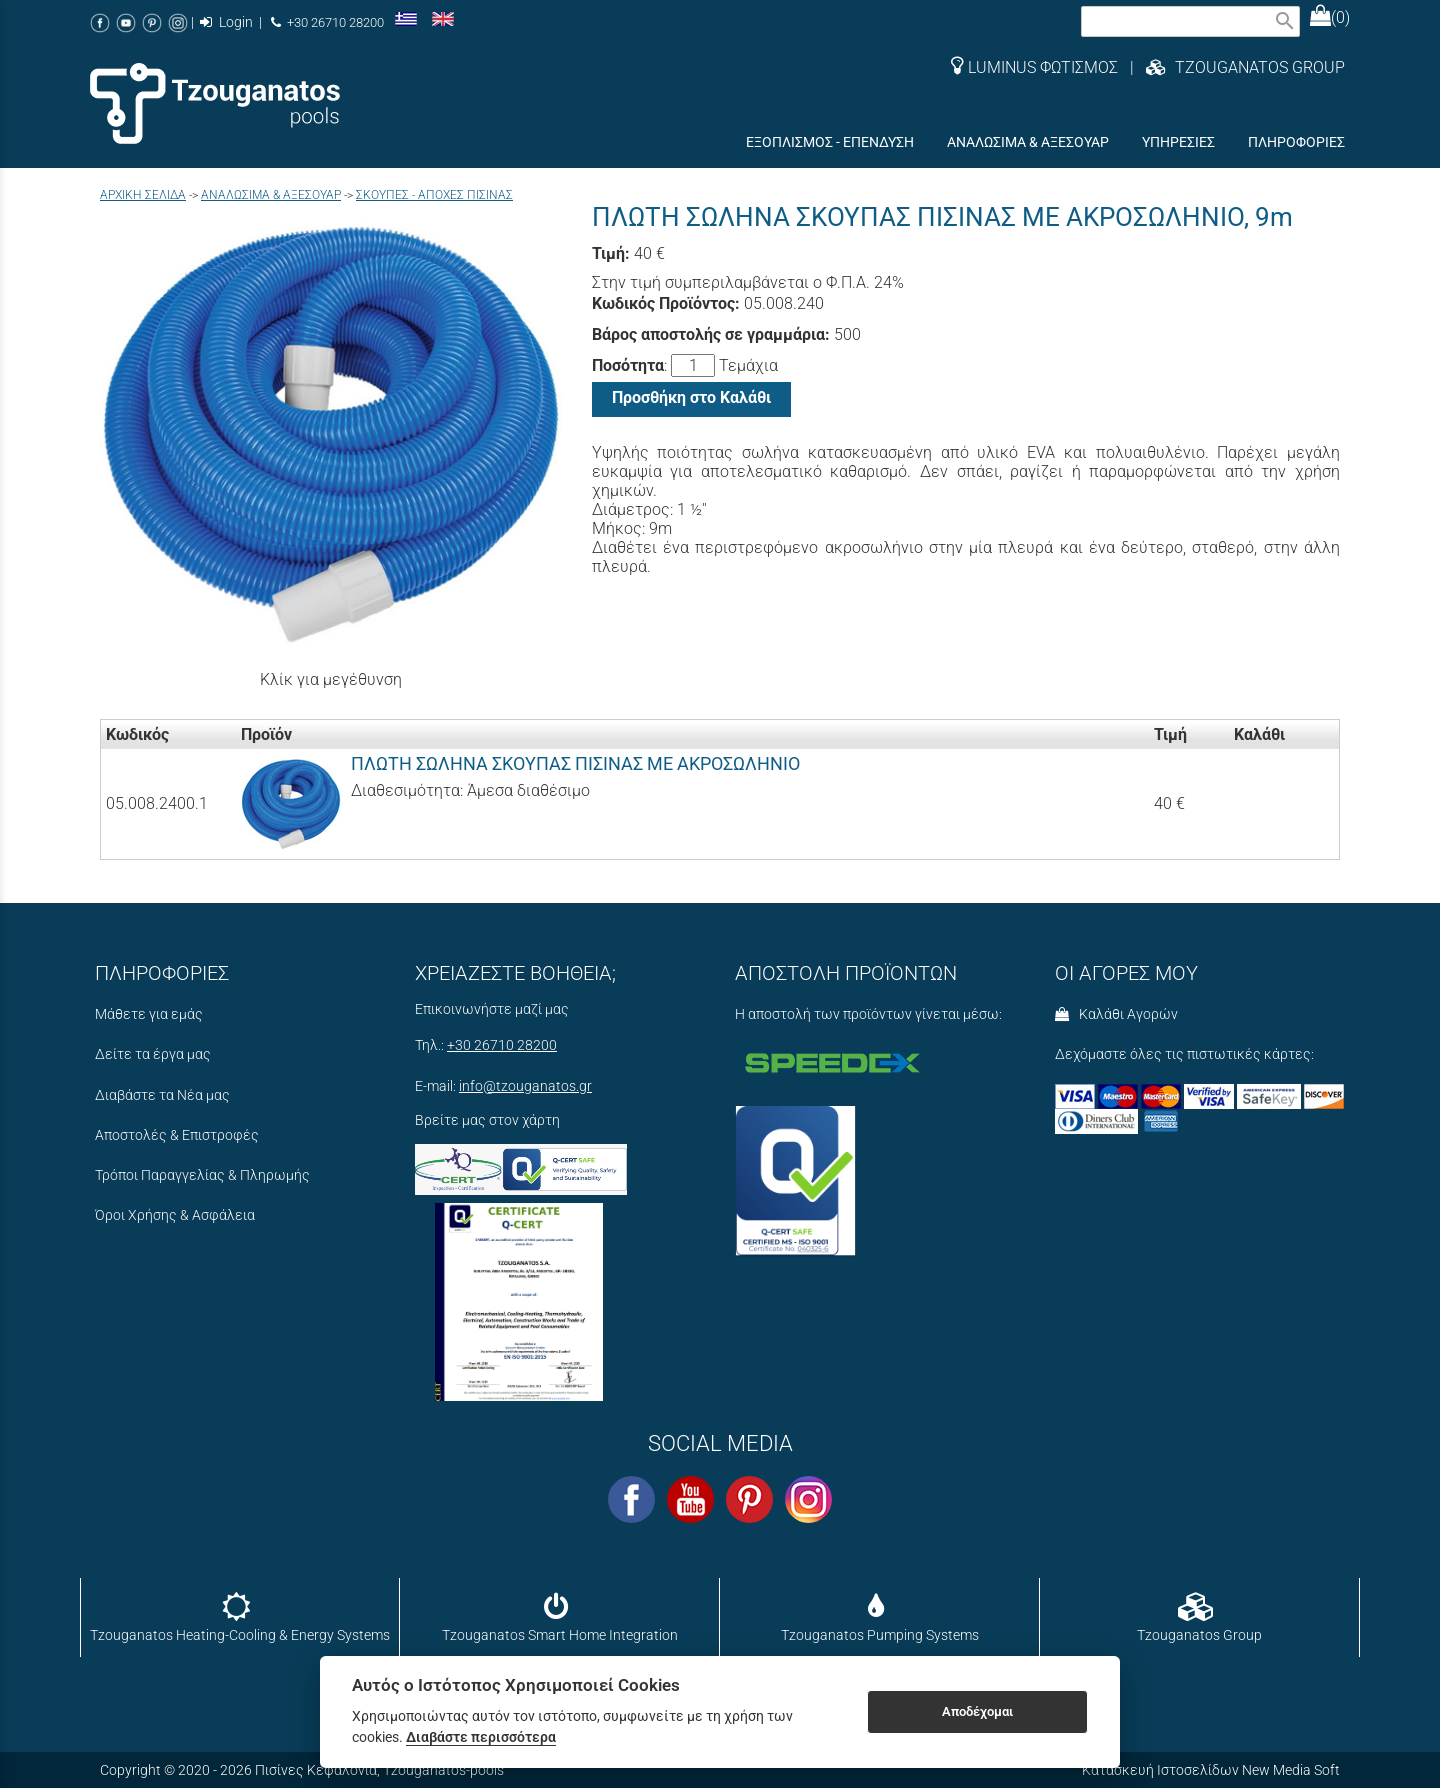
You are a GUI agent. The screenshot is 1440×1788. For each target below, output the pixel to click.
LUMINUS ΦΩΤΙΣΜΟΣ (1034, 67)
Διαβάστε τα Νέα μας (162, 1095)
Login (226, 22)
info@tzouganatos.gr (525, 1086)
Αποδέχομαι (977, 1711)
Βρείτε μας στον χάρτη (487, 1120)
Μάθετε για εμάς (149, 1014)
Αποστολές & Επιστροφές (177, 1135)
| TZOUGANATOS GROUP (1231, 67)
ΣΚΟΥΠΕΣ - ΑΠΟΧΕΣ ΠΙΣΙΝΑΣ (434, 195)
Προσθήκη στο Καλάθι (691, 397)
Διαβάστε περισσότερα (481, 1737)
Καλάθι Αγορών (1116, 1014)
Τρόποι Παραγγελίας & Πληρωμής (202, 1175)
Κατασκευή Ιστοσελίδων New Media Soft (1211, 1770)
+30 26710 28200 (327, 22)
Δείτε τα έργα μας (153, 1054)
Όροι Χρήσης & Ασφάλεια (175, 1215)
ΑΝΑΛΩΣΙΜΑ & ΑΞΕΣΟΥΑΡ (271, 195)
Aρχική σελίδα (143, 195)
